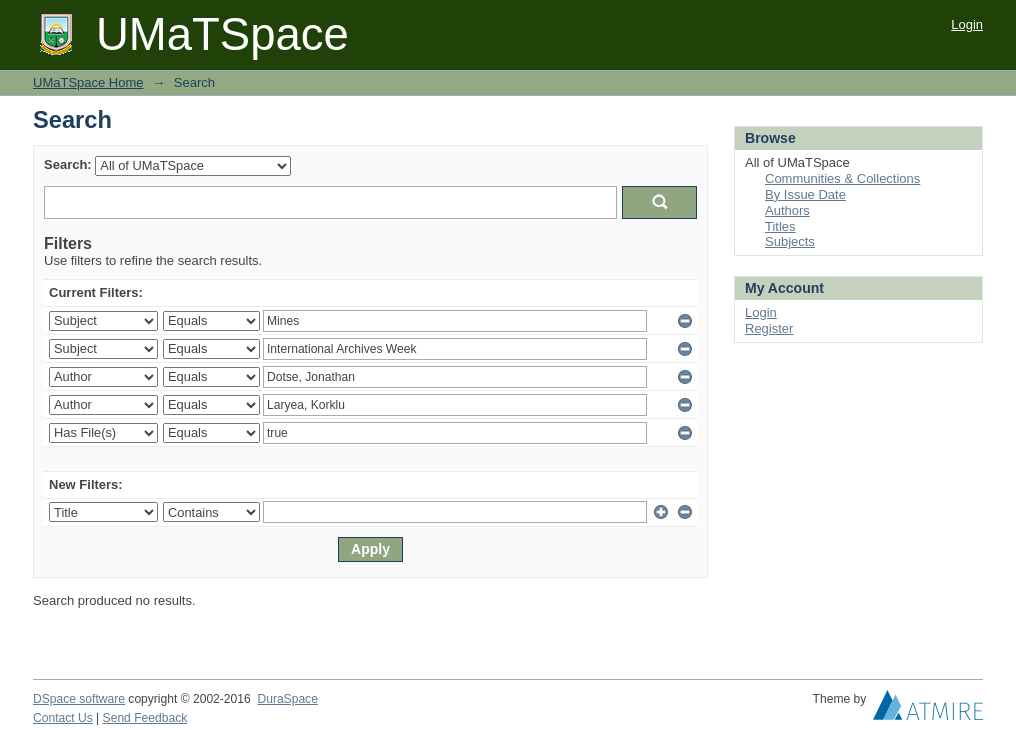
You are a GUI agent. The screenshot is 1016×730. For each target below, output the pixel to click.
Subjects (790, 241)
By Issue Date (805, 194)
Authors (787, 210)
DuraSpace (287, 699)
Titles (780, 226)
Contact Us (63, 718)
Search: (68, 164)
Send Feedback (145, 718)
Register (769, 328)
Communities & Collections (842, 178)
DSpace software (79, 699)
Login (967, 24)
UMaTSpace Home (88, 82)
